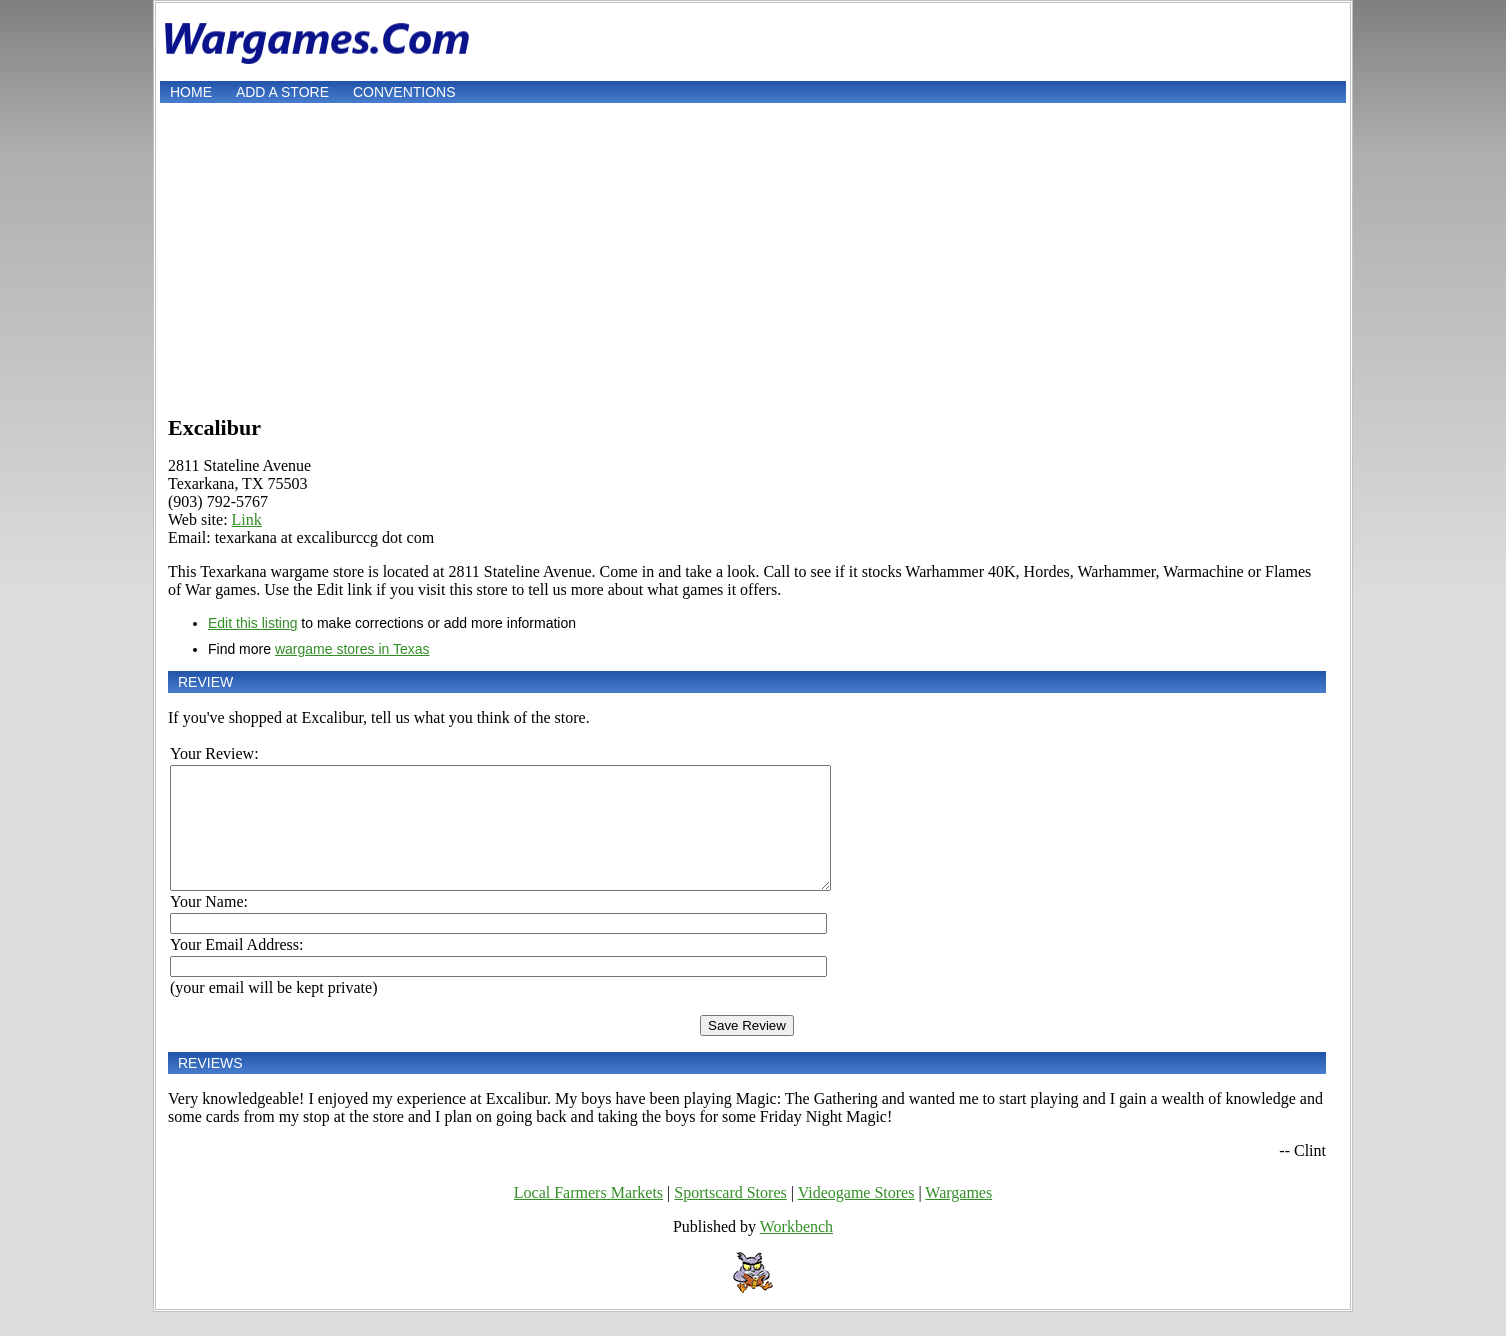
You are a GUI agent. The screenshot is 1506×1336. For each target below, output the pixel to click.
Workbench (796, 1250)
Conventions (404, 92)
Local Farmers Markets (588, 1216)
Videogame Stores (856, 1216)
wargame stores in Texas (352, 649)
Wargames (958, 1216)
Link (247, 519)
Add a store (282, 92)
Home (191, 92)
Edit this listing (252, 623)
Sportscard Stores (730, 1216)
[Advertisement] (753, 257)
